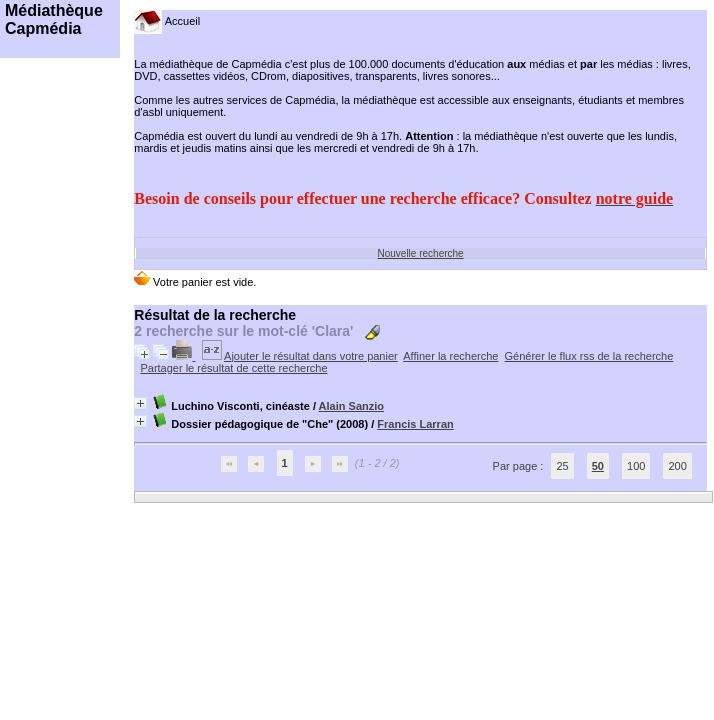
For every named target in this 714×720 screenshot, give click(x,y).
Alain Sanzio (351, 406)
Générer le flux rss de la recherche (589, 356)
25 (562, 466)
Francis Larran (415, 424)
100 (636, 466)
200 (677, 466)
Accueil (167, 21)
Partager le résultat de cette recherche (233, 368)
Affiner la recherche (450, 356)
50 (598, 466)
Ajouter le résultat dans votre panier (311, 356)
